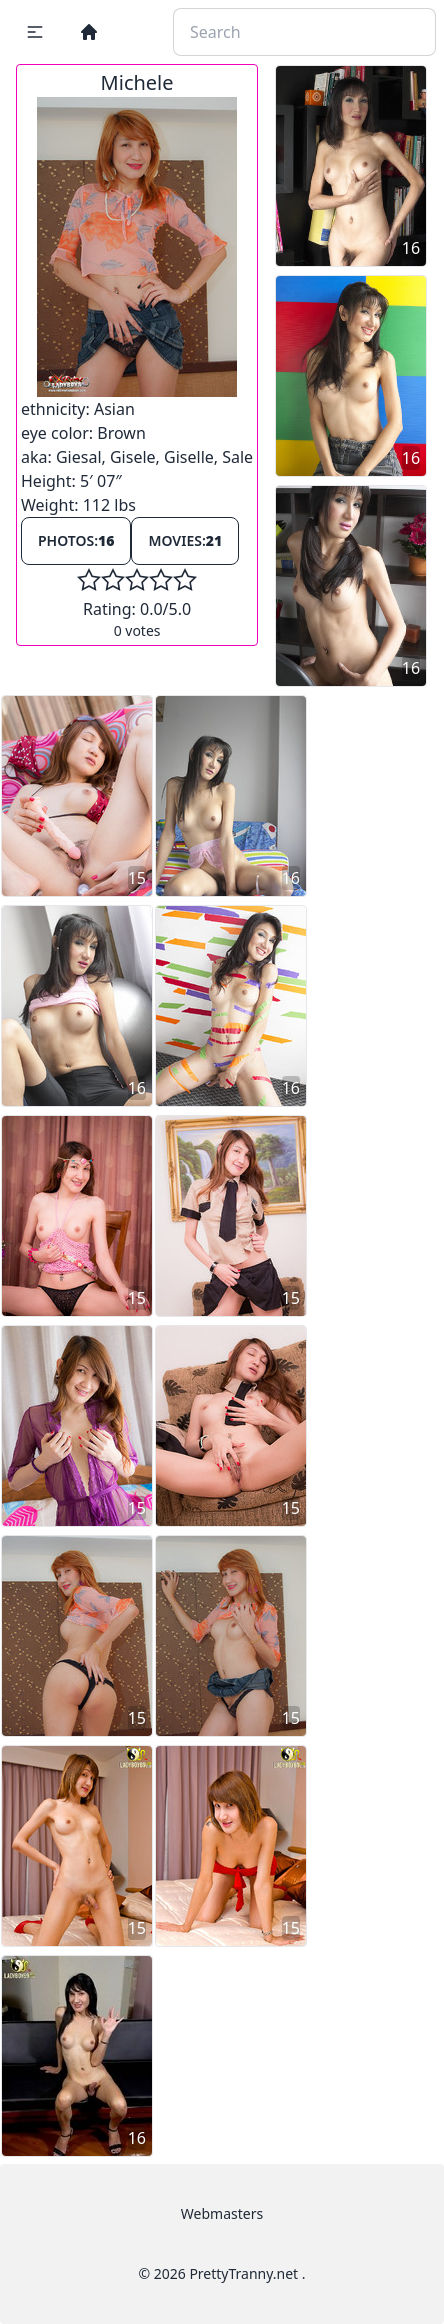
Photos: (76, 540)
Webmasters (222, 2213)
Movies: (185, 540)
